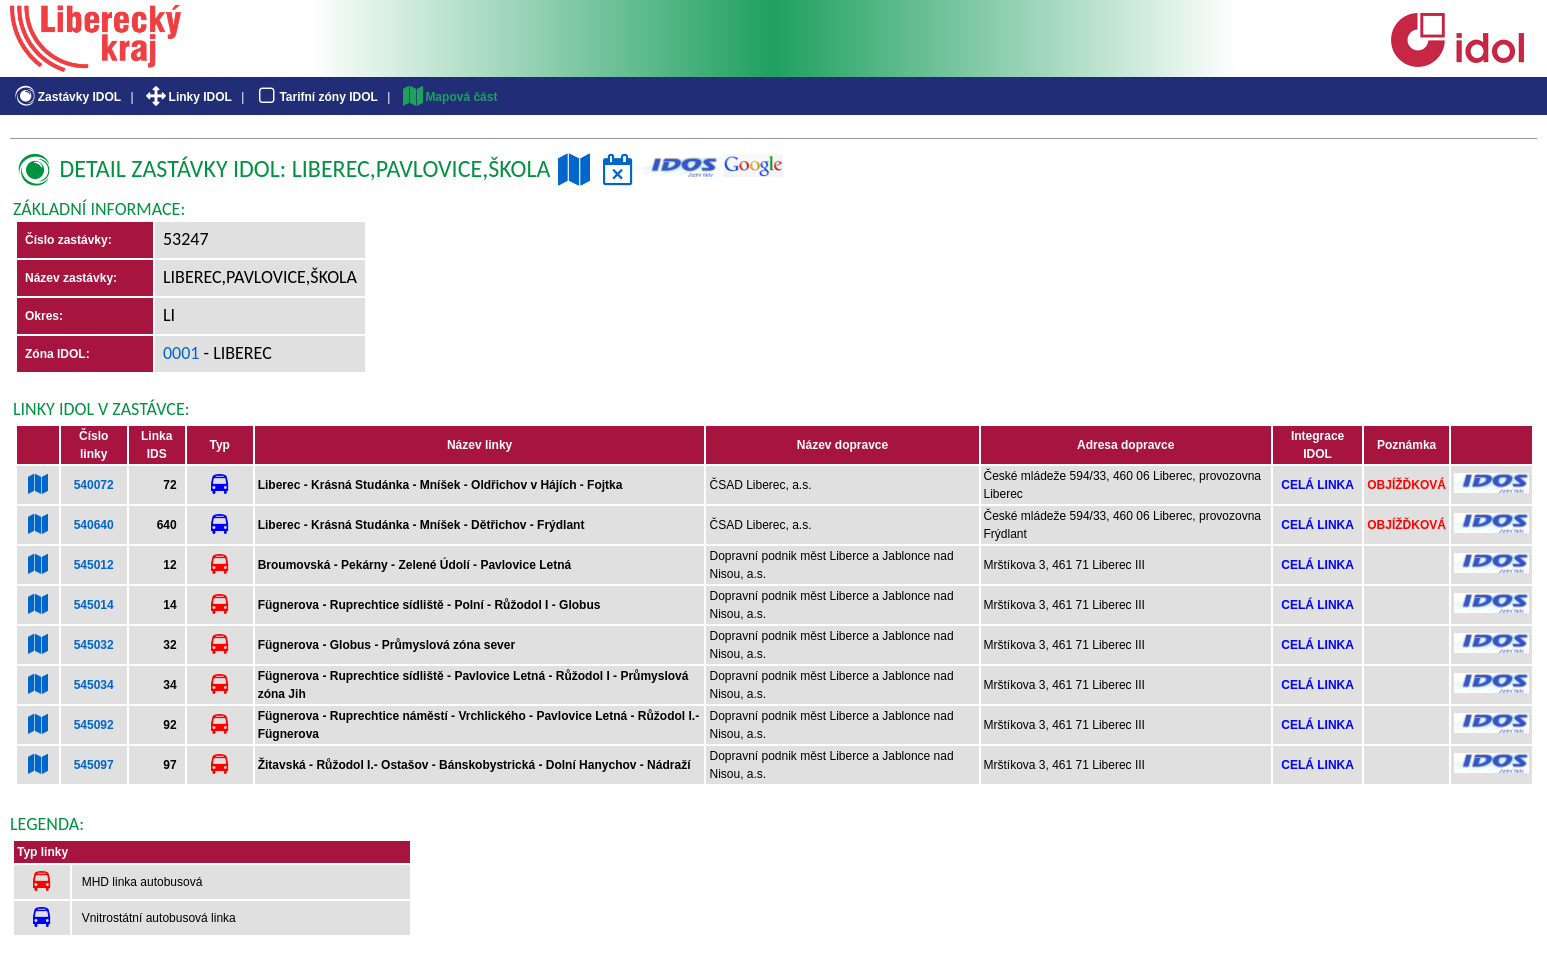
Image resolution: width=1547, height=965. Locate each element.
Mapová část (449, 97)
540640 (94, 525)
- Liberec (236, 353)
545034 (94, 685)
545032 (94, 645)
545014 (94, 605)
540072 (94, 485)
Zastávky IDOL (66, 97)
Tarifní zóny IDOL (316, 97)
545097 (94, 765)
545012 (94, 565)
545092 (94, 725)
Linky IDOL (187, 97)
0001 (181, 353)
